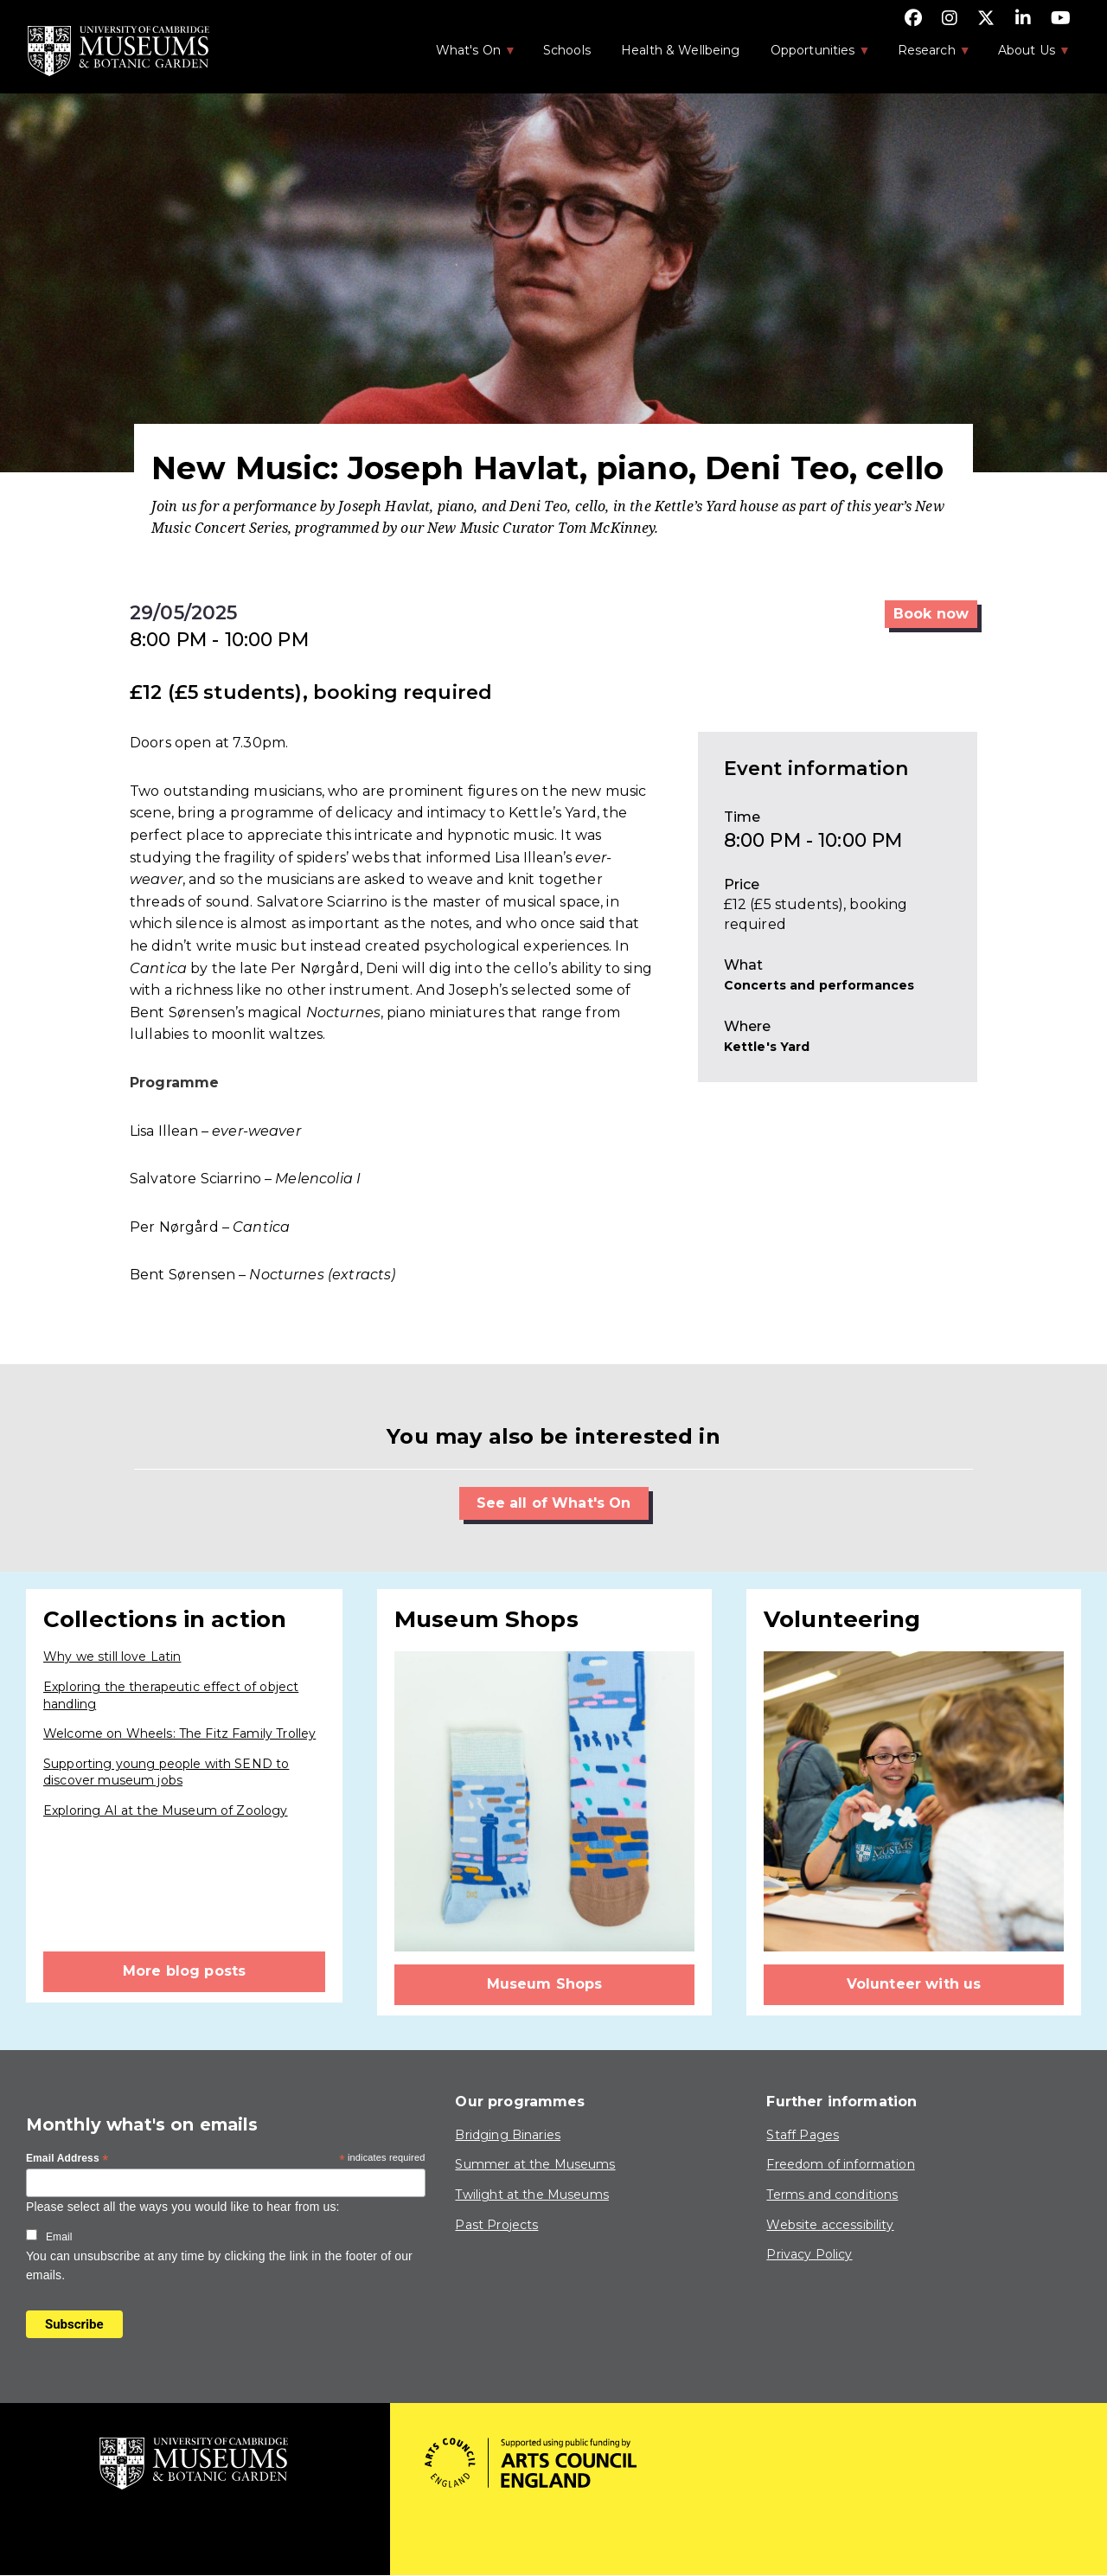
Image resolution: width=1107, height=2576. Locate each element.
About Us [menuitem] (1025, 55)
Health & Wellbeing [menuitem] (680, 50)
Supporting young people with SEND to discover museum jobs (166, 1772)
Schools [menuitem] (567, 50)
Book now (931, 614)
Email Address (67, 2159)
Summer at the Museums (535, 2164)
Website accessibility (829, 2225)
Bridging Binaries (507, 2135)
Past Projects (496, 2225)
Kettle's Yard (767, 1046)
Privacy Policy (809, 2254)
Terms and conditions (832, 2194)
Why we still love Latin (112, 1656)
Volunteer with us (914, 1984)
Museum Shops (545, 1984)
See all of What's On (554, 1503)
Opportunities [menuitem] (811, 55)
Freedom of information (840, 2164)
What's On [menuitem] (467, 55)
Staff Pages (802, 2135)
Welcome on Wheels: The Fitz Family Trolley (179, 1733)
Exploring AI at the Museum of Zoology (165, 1810)
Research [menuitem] (925, 55)
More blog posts (184, 1971)
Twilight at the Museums (531, 2194)
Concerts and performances (819, 985)
